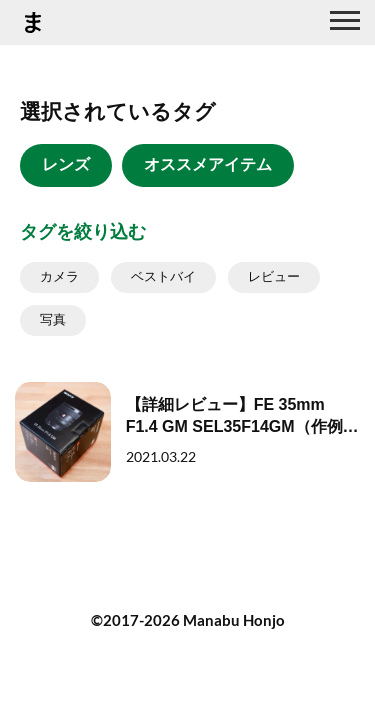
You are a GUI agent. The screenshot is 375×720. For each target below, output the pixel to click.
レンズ (66, 164)
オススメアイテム (208, 164)
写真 (53, 319)
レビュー (274, 276)
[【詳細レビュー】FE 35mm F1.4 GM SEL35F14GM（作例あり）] (187, 432)
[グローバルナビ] (345, 23)
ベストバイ (163, 276)
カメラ (59, 276)
